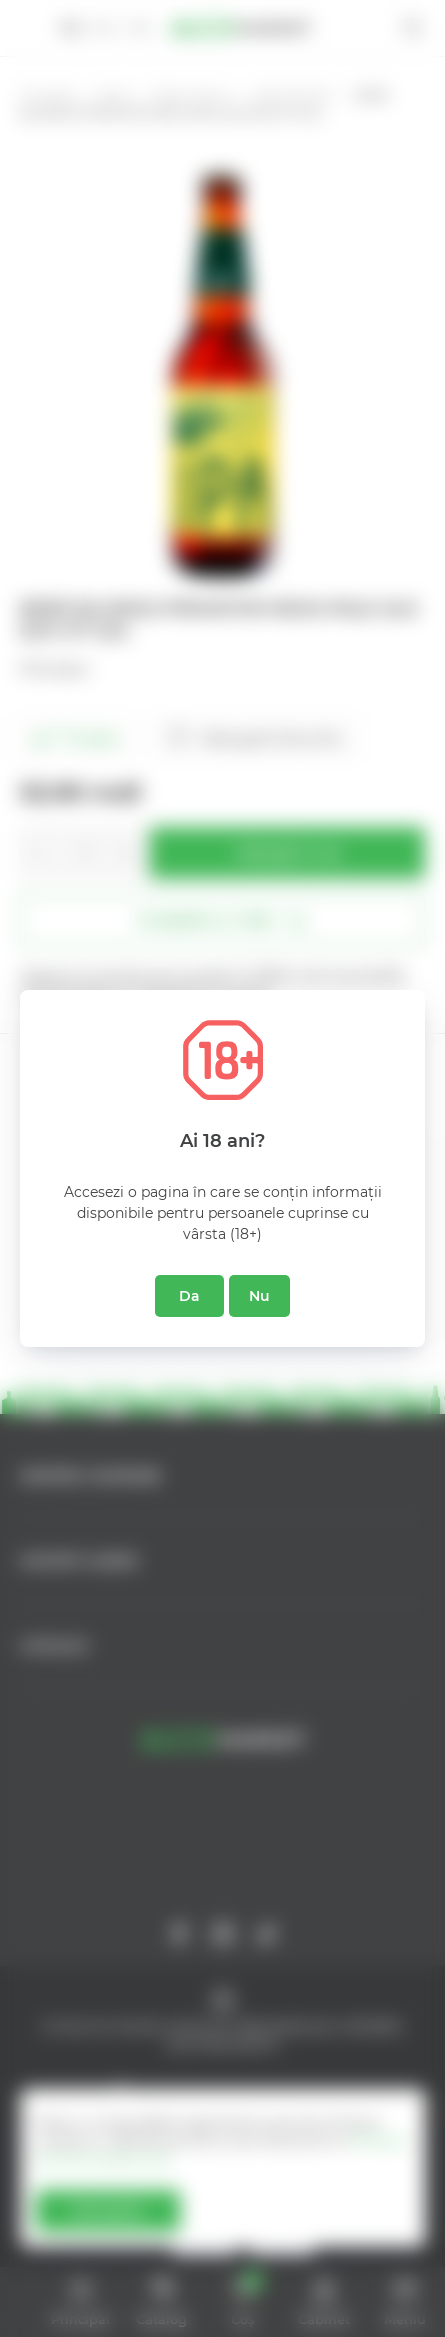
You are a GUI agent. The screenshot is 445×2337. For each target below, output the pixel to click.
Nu (259, 1296)
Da (189, 1296)
